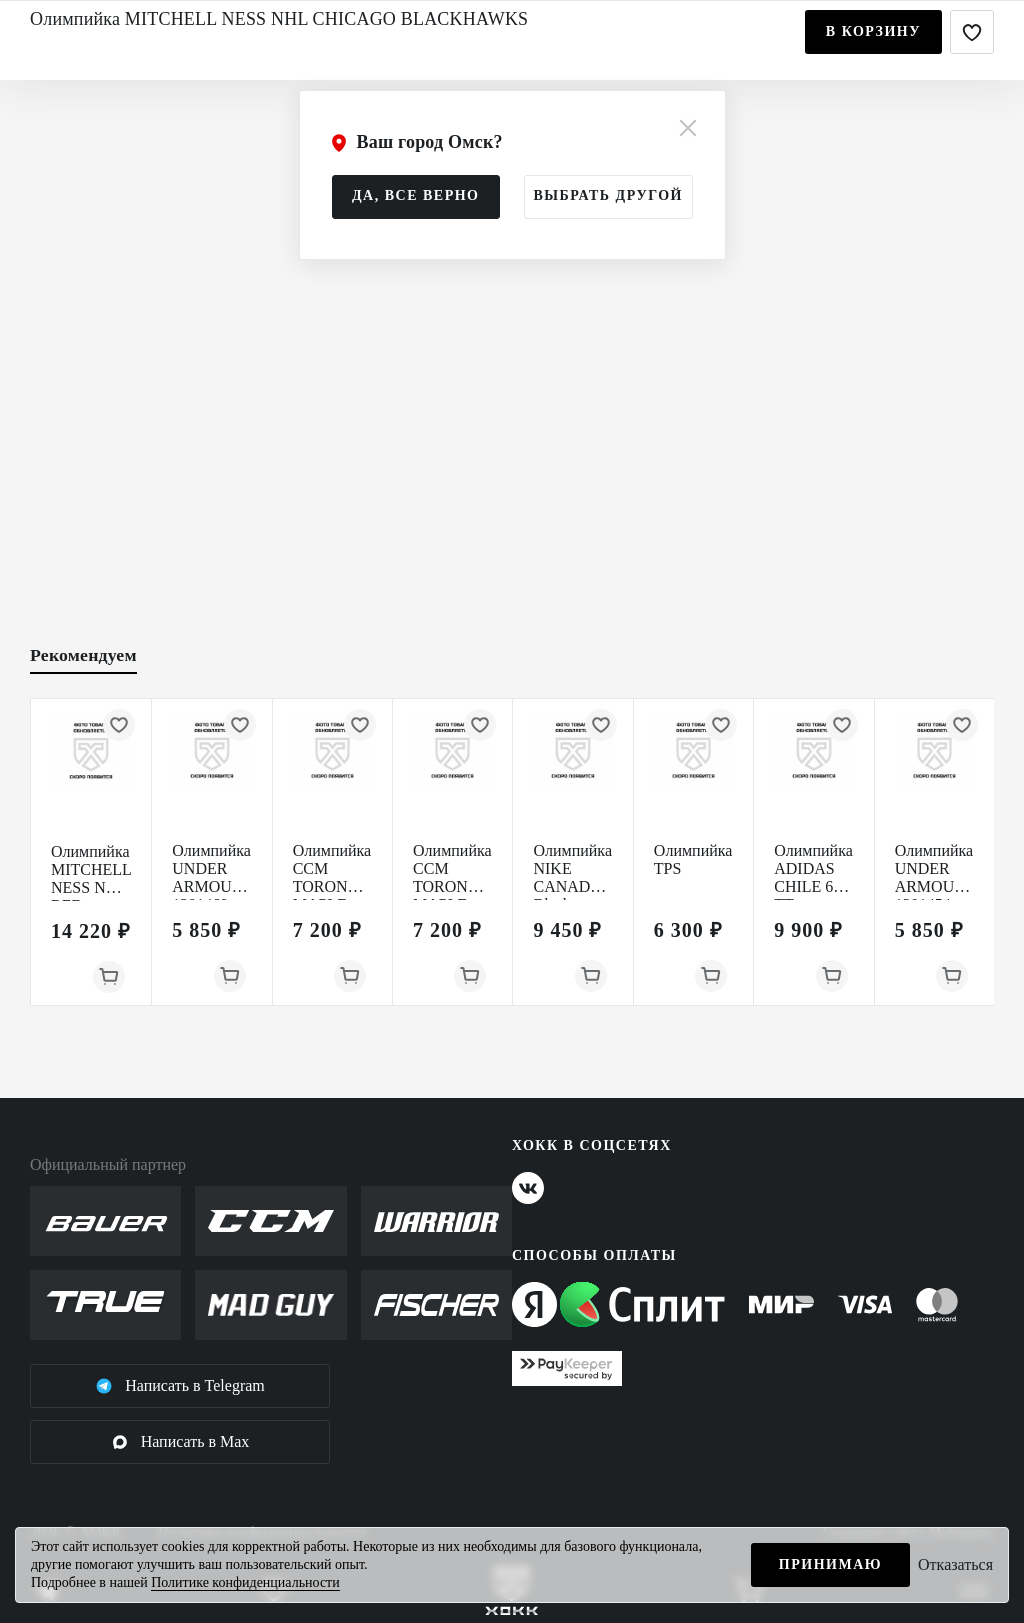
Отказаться (955, 1564)
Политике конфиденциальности (245, 1582)
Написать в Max (180, 1442)
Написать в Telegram (180, 1386)
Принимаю (830, 1564)
